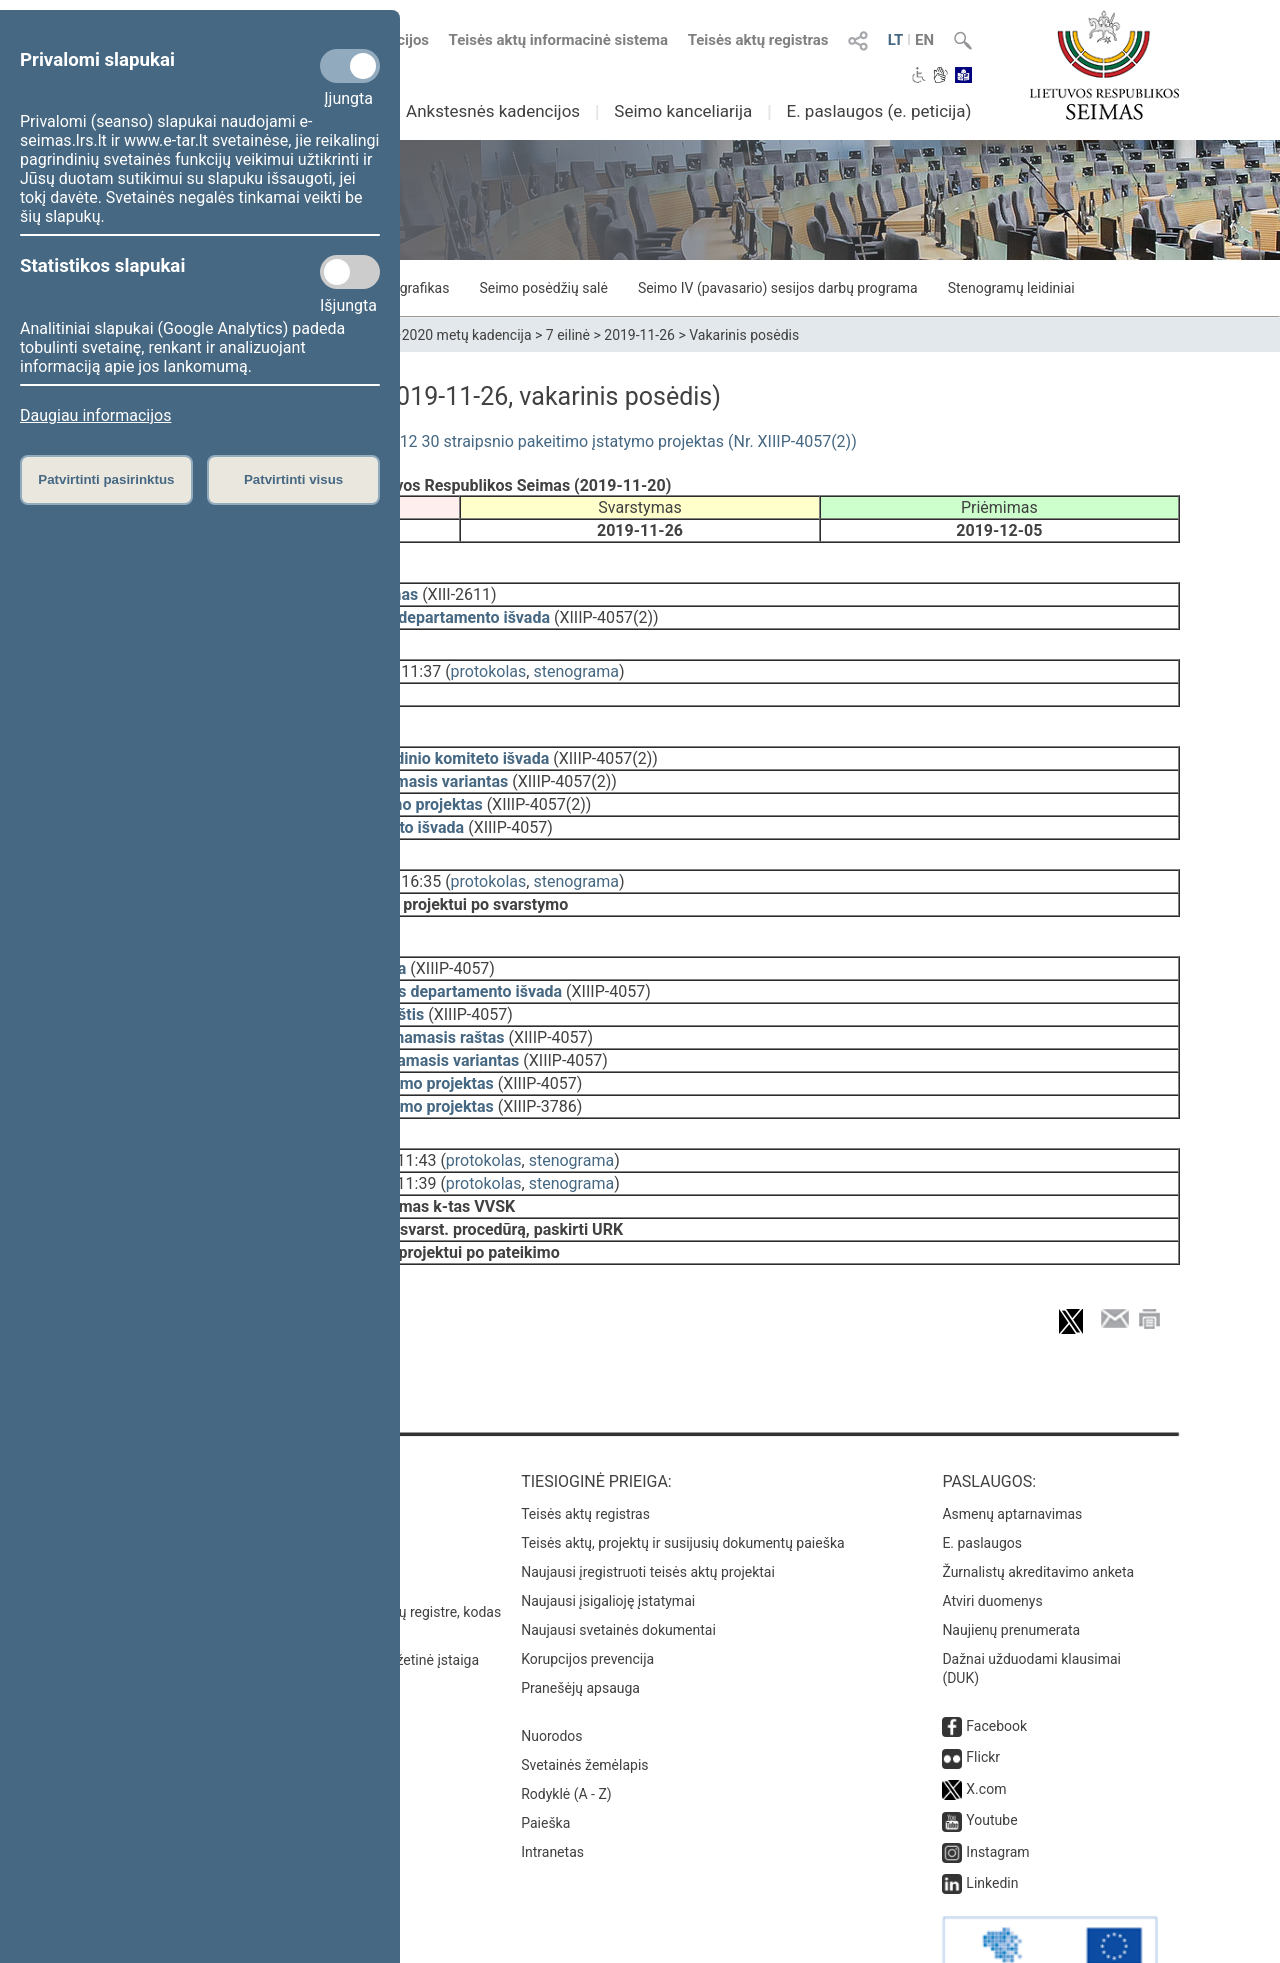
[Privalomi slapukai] (350, 66)
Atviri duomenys (992, 1545)
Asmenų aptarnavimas (1012, 1458)
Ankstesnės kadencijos (493, 111)
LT (896, 40)
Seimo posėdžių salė (543, 288)
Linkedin (992, 1827)
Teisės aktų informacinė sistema (559, 40)
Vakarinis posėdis (744, 335)
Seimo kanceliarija (683, 111)
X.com (986, 1733)
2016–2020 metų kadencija (446, 335)
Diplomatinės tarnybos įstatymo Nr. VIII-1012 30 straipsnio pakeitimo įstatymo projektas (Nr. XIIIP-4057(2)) (478, 441)
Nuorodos (551, 1680)
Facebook (996, 1670)
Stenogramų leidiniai (1011, 288)
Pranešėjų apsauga (580, 1632)
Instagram (997, 1796)
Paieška (545, 1767)
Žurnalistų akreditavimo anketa (1038, 1516)
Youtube (991, 1764)
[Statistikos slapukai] (350, 272)
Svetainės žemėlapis (584, 1709)
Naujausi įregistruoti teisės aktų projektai (648, 1516)
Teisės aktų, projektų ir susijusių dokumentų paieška (682, 1487)
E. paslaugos (982, 1487)
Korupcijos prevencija (587, 1603)
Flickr (983, 1701)
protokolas (489, 657)
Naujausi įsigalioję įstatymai (608, 1545)
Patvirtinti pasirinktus (106, 479)
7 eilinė (568, 335)
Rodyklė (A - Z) (566, 1738)
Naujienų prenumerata (1011, 1574)
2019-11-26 (639, 335)
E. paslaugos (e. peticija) (878, 111)
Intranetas (552, 1796)
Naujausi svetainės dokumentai (618, 1574)
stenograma (575, 657)
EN (924, 40)
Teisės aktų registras (758, 40)
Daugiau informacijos (95, 415)
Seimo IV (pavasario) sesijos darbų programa (778, 288)
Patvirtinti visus (293, 479)
